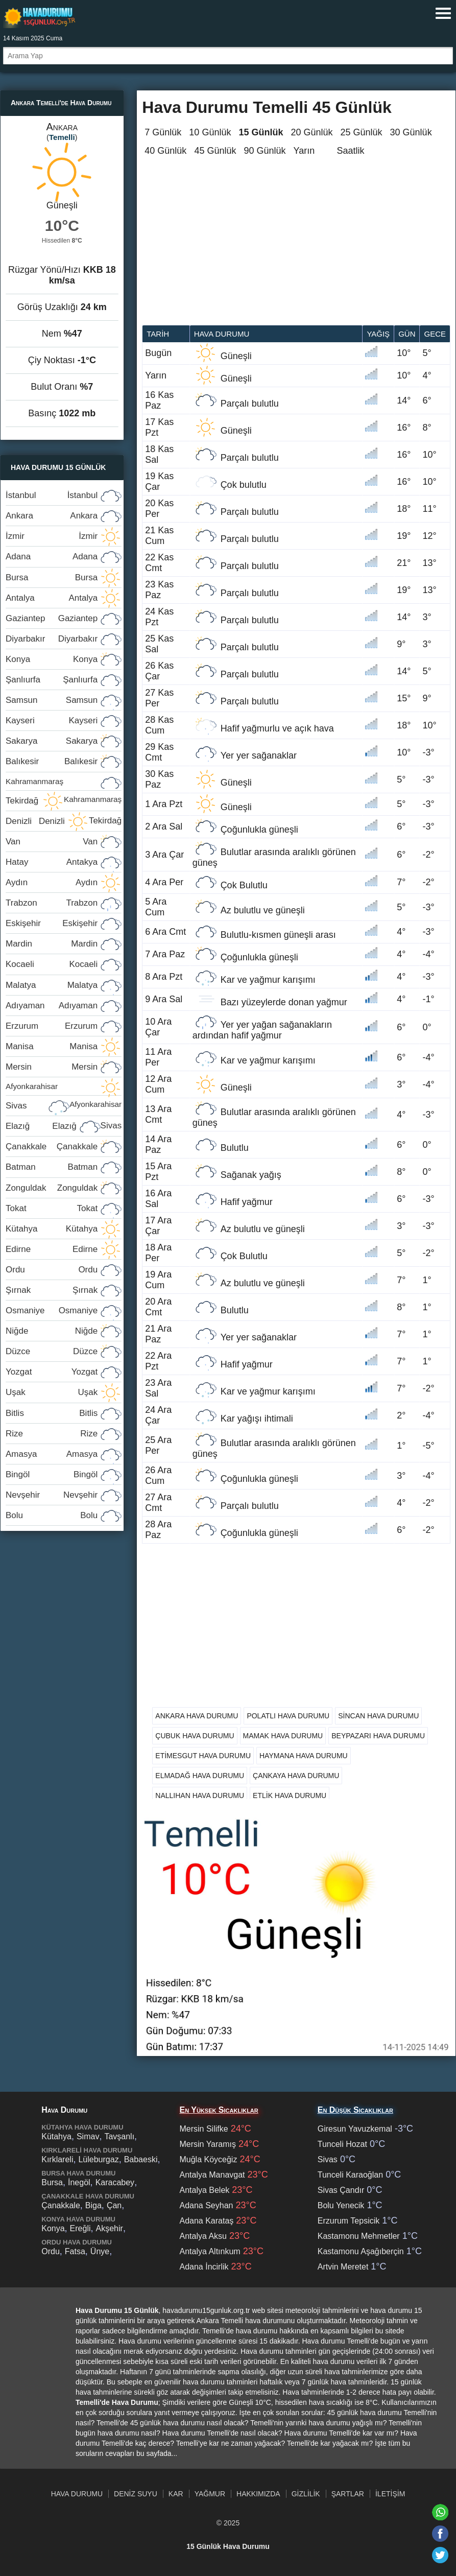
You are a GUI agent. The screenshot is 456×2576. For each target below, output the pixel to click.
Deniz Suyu (135, 2494)
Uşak (52, 1392)
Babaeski (141, 2159)
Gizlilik (306, 2494)
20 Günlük (311, 132)
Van (52, 842)
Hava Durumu (77, 2494)
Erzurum (52, 1026)
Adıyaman (52, 1005)
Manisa (52, 1046)
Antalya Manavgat (212, 2174)
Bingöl (52, 1474)
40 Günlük (165, 151)
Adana (52, 556)
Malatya (52, 985)
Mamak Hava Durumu (283, 1736)
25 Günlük (361, 132)
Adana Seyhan (206, 2205)
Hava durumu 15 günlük (39, 17)
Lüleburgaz (98, 2159)
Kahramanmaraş (64, 784)
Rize (52, 1434)
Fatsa (75, 2251)
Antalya (52, 598)
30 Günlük (411, 132)
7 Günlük (163, 132)
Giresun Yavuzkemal (355, 2128)
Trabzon (52, 903)
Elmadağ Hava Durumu (199, 1775)
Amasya (52, 1454)
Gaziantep (52, 618)
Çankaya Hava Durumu (296, 1775)
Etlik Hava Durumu (289, 1795)
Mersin (52, 1067)
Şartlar (347, 2494)
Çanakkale (52, 1146)
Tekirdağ (64, 803)
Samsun (52, 700)
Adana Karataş (206, 2220)
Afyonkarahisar (64, 1089)
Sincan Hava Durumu (378, 1716)
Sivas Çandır (341, 2190)
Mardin (52, 944)
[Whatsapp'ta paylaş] (440, 2512)
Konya (52, 659)
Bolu (52, 1515)
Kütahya (52, 1229)
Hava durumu (222, 333)
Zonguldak (52, 1188)
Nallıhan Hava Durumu (199, 1795)
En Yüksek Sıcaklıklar (218, 2110)
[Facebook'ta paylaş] (440, 2533)
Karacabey (115, 2182)
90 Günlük (264, 151)
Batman (52, 1167)
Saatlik (351, 151)
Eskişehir (52, 923)
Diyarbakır (52, 639)
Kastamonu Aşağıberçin (361, 2251)
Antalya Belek (204, 2190)
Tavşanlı (119, 2136)
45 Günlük (215, 151)
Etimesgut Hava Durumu (203, 1756)
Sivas (64, 1108)
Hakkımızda (258, 2494)
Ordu (52, 1270)
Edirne (52, 1249)
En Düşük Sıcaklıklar (355, 2110)
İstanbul (52, 495)
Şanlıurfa (52, 680)
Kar (176, 2494)
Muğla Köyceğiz (208, 2159)
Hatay (52, 862)
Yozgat (52, 1372)
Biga (93, 2205)
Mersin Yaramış (207, 2144)
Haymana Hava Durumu (303, 1756)
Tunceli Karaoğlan (350, 2174)
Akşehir (109, 2228)
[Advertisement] (296, 248)
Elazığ (41, 1126)
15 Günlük (260, 132)
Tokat (52, 1208)
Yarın (304, 151)
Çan (114, 2205)
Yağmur (210, 2494)
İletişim (390, 2494)
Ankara (52, 516)
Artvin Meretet (343, 2266)
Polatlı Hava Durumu (288, 1716)
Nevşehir (52, 1495)
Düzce (52, 1351)
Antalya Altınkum (209, 2251)
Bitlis (52, 1413)
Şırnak (52, 1290)
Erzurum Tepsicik (349, 2220)
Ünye (99, 2251)
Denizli (35, 821)
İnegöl (79, 2182)
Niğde (52, 1331)
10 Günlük (210, 132)
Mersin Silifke (203, 2128)
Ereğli (80, 2228)
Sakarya (52, 741)
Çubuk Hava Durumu (194, 1736)
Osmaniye (52, 1310)
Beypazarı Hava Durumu (378, 1736)
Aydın (52, 882)
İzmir (52, 536)
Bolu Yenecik (341, 2205)
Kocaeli (52, 964)
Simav (88, 2136)
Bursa (52, 577)
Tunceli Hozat (342, 2144)
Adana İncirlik (203, 2266)
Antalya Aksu (203, 2236)
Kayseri (52, 720)
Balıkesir (52, 761)
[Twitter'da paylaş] (440, 2555)
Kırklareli (57, 2159)
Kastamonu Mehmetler (359, 2236)
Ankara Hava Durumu (196, 1716)
